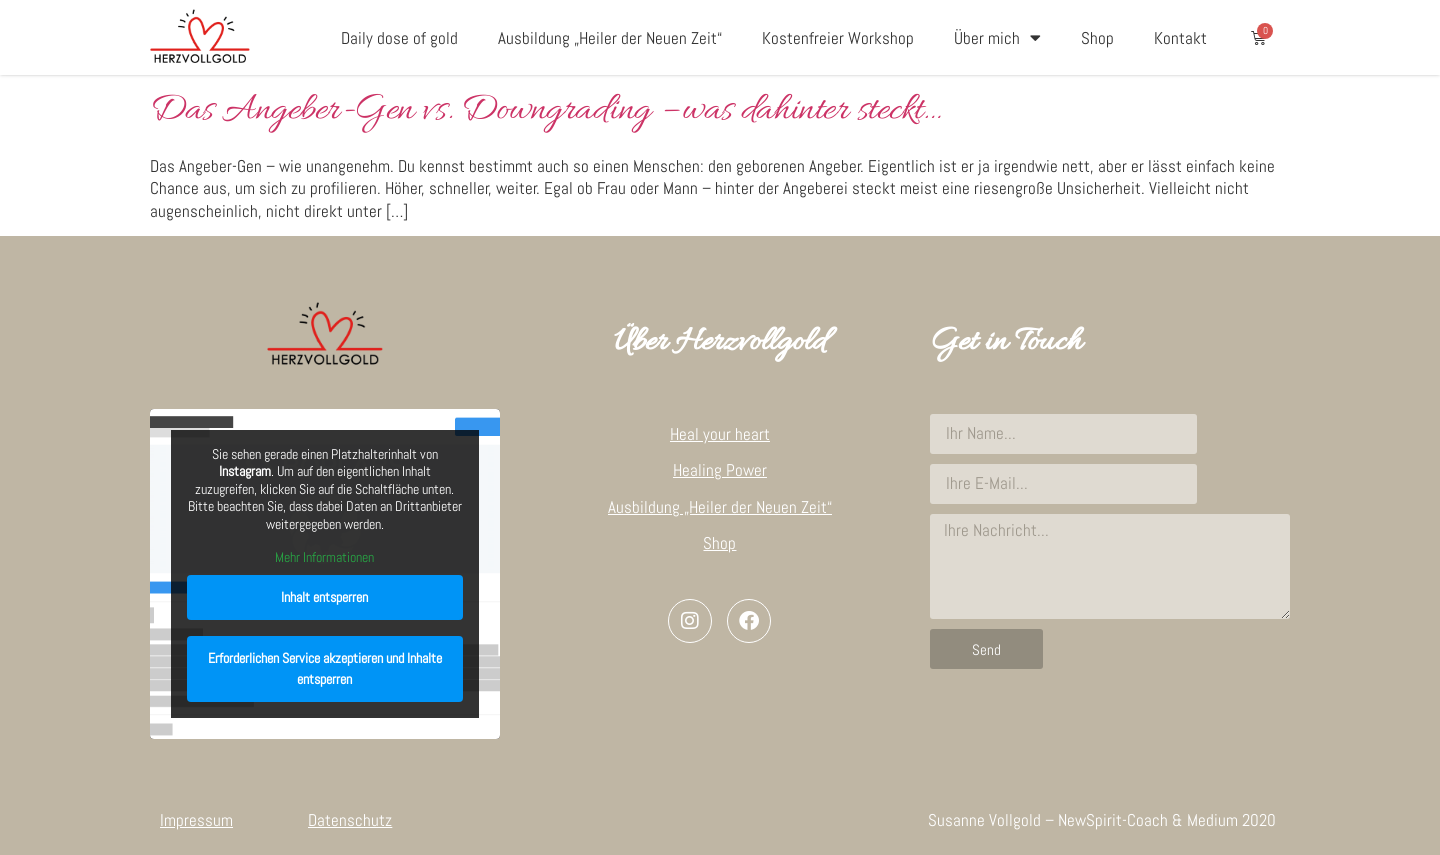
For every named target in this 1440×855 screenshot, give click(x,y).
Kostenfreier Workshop (838, 38)
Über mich (997, 37)
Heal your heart (720, 434)
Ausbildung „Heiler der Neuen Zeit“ (610, 38)
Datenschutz (350, 820)
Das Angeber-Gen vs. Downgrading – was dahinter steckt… (545, 111)
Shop (1097, 38)
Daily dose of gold (399, 38)
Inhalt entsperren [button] (324, 597)
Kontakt (1180, 38)
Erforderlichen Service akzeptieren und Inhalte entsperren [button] (325, 668)
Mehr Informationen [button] (324, 557)
